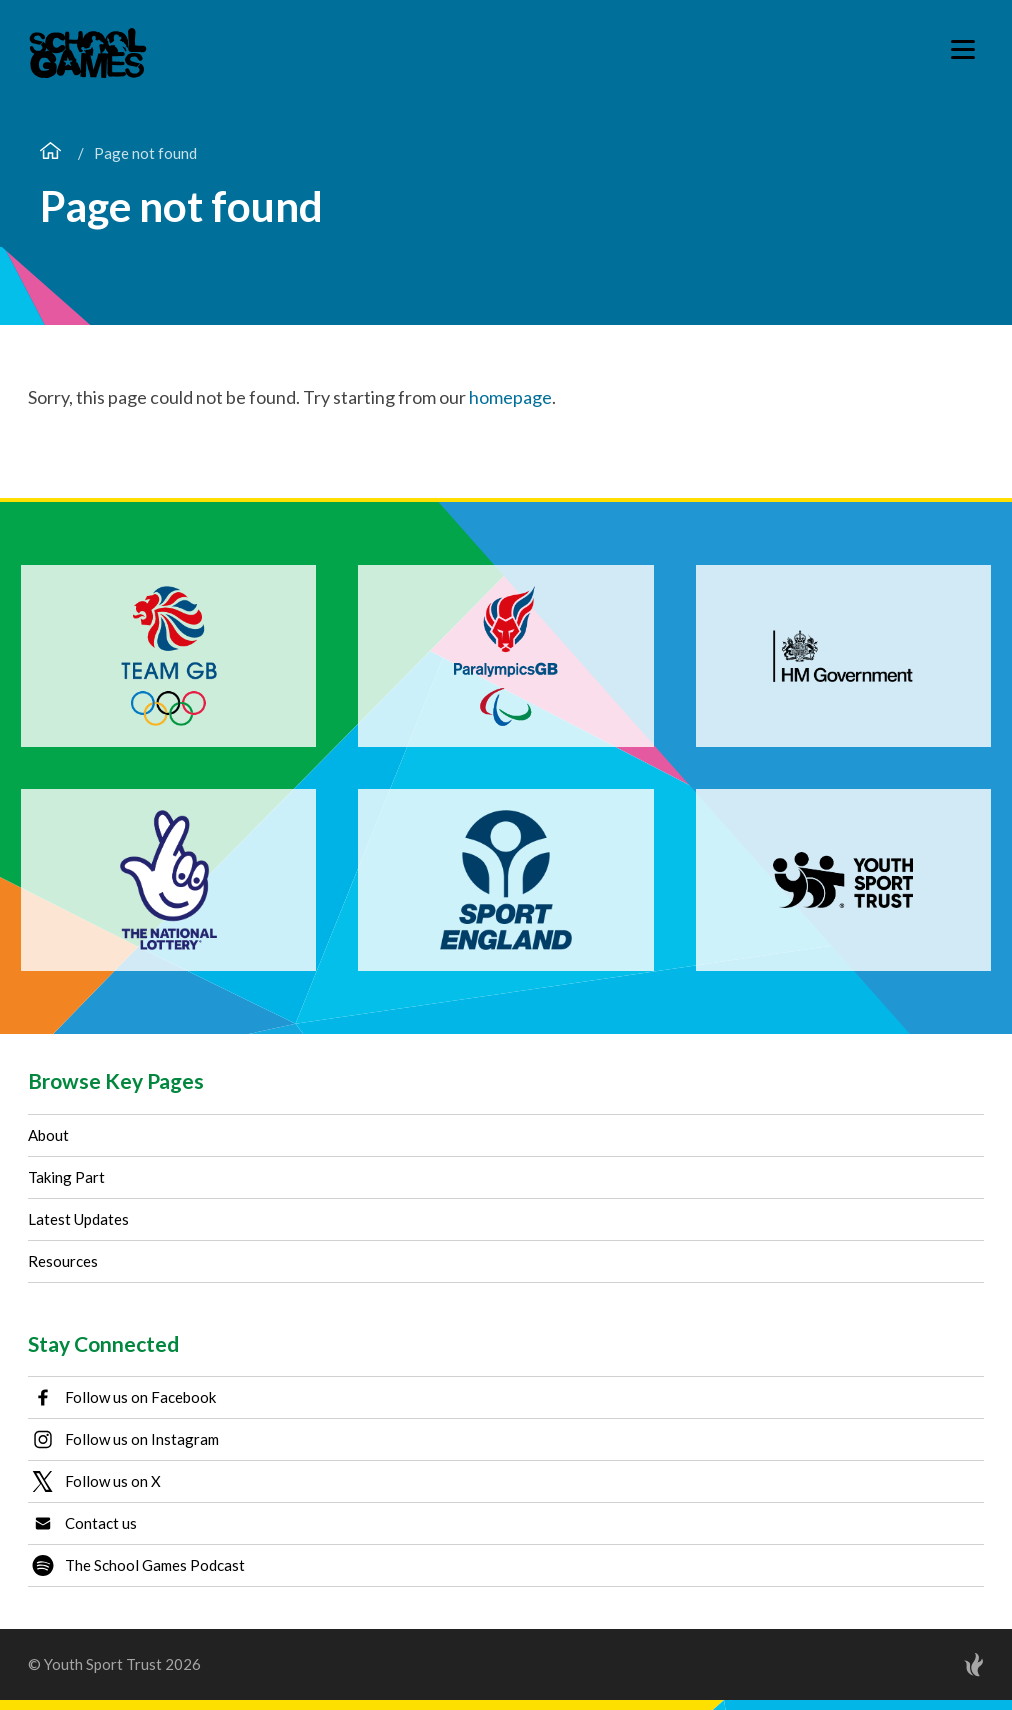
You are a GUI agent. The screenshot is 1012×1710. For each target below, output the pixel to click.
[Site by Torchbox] (934, 1664)
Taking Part (66, 1177)
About (48, 1135)
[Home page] (50, 153)
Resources (63, 1261)
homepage (510, 397)
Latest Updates (78, 1219)
